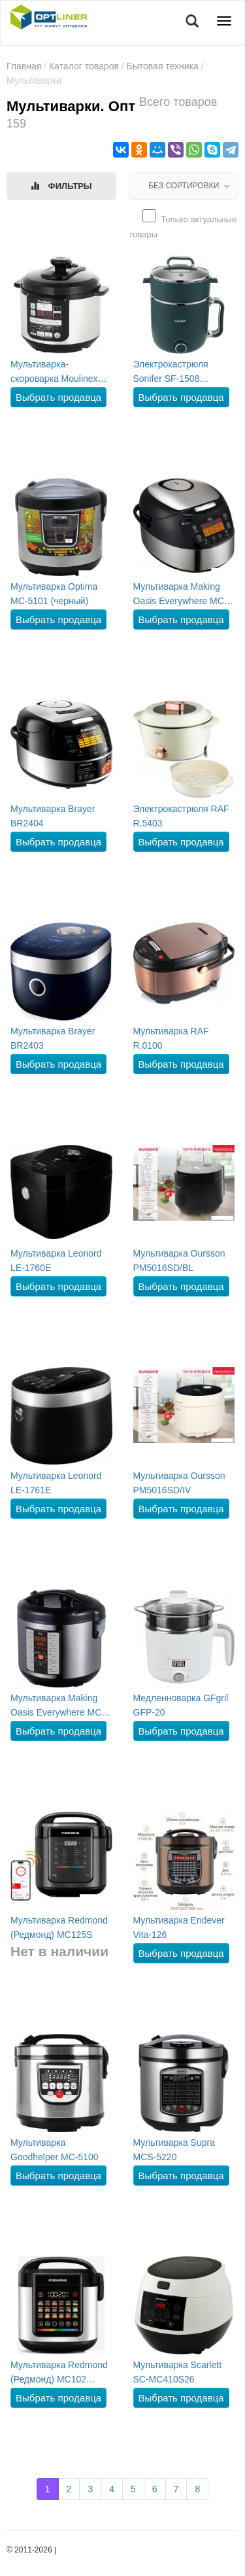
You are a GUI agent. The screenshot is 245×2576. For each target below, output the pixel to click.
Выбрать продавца (58, 397)
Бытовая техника (163, 66)
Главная (24, 66)
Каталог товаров (84, 66)
